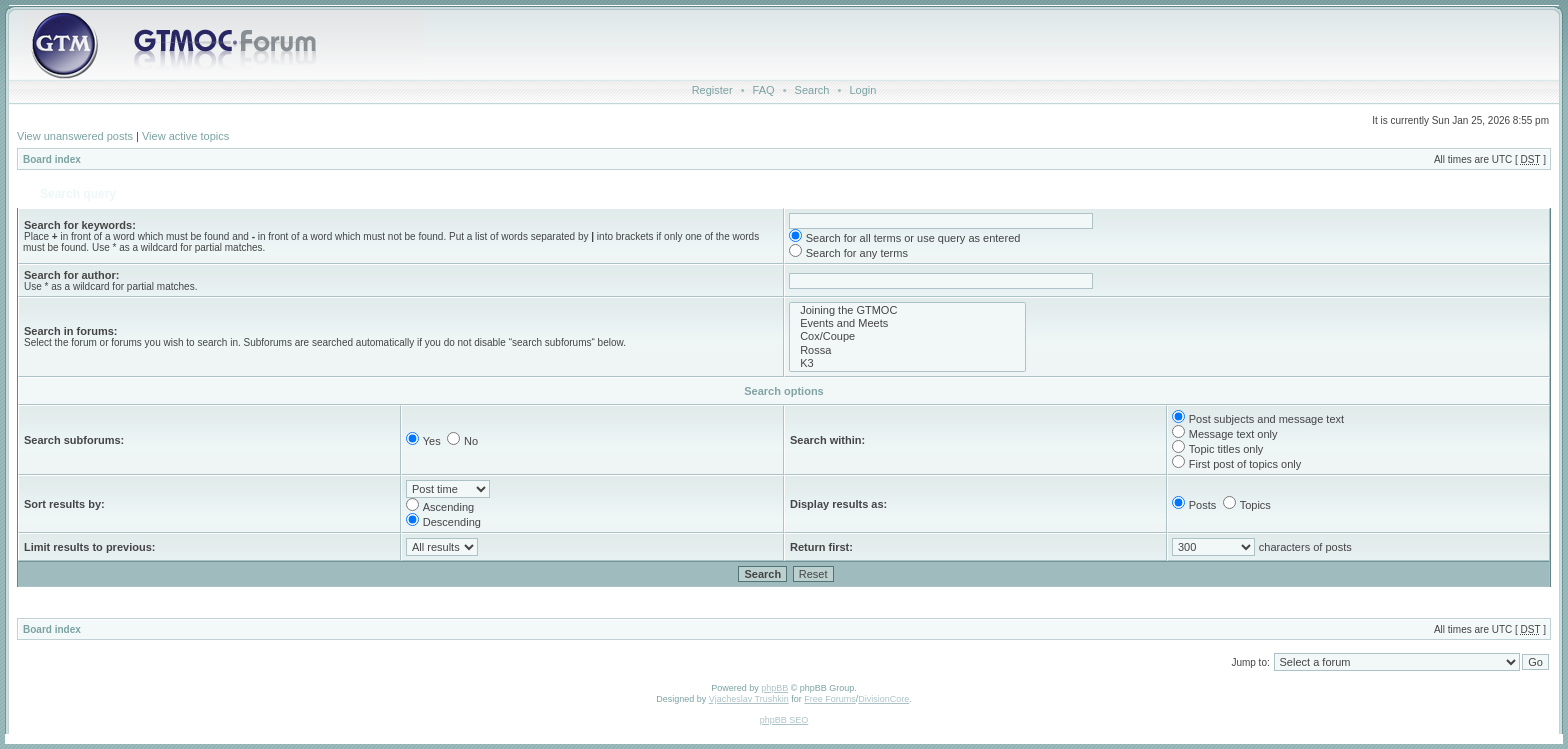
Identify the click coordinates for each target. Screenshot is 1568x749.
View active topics (185, 136)
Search (812, 90)
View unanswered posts (75, 136)
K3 (907, 363)
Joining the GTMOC (907, 310)
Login (862, 90)
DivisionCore (883, 699)
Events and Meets (907, 323)
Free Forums (830, 699)
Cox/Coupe (907, 336)
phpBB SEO (784, 720)
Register (712, 90)
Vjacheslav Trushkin (749, 699)
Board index (52, 159)
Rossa (907, 350)
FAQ (764, 90)
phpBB (774, 688)
